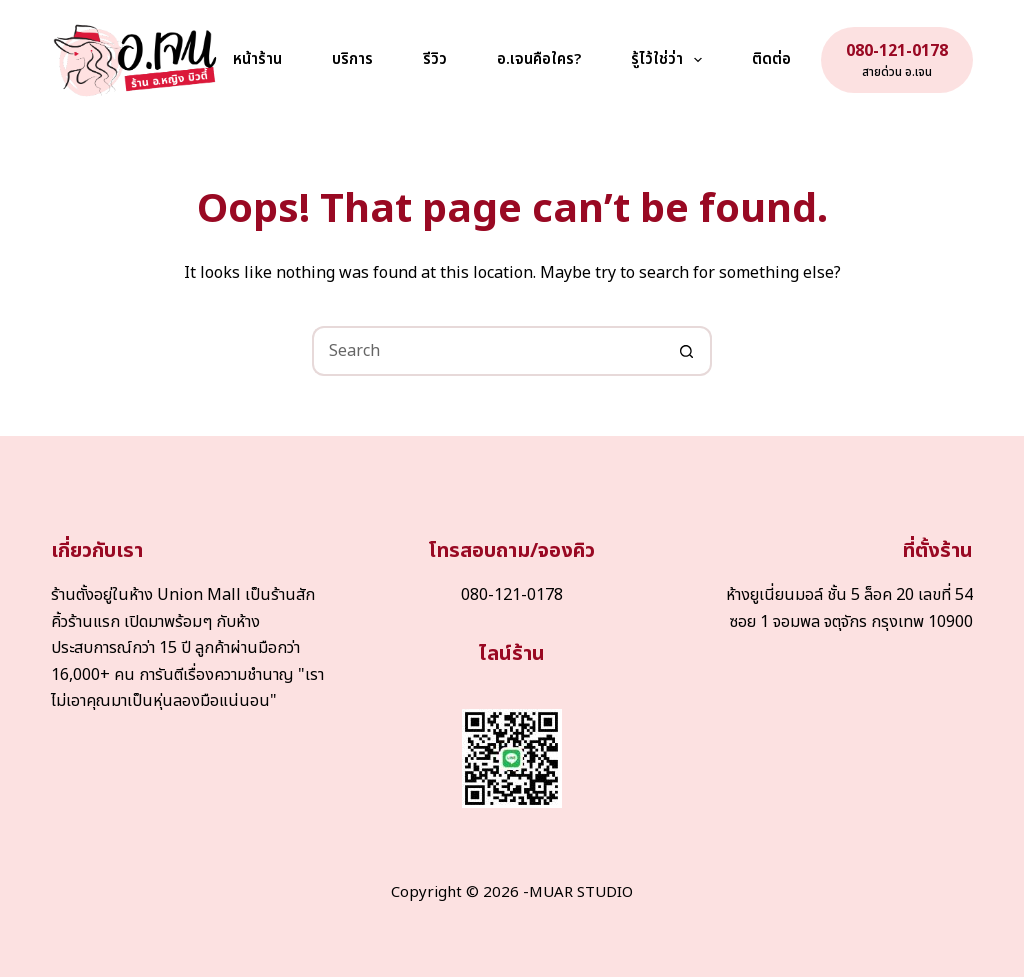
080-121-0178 (512, 595)
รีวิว (435, 59)
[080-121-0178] (897, 60)
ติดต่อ (771, 59)
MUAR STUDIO (581, 892)
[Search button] (687, 351)
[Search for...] (487, 351)
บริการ (352, 59)
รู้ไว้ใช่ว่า (670, 60)
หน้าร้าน (257, 59)
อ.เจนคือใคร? (539, 59)
